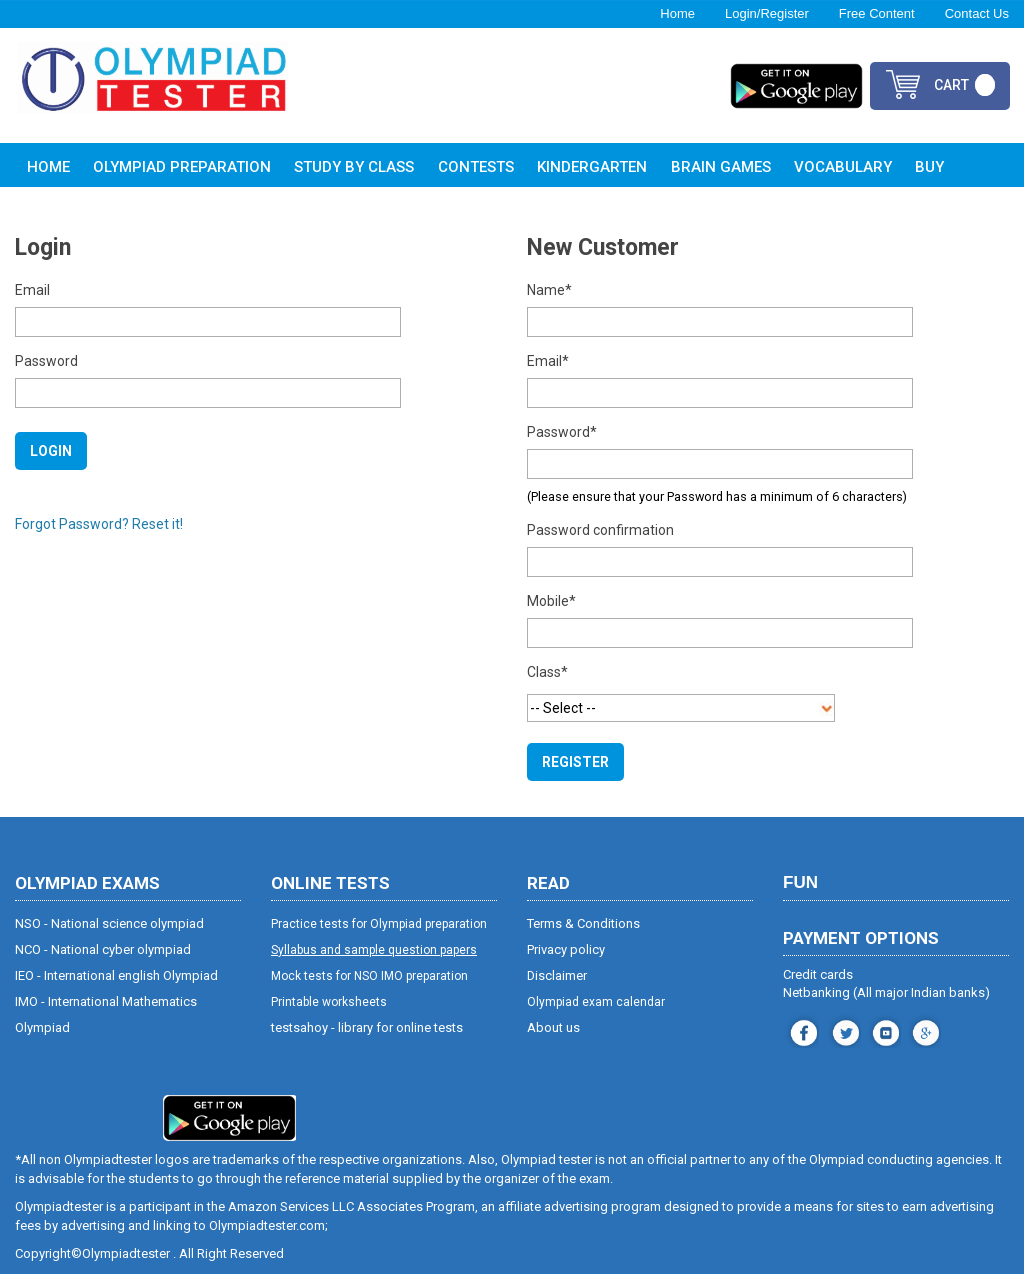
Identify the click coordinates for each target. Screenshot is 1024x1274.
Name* (549, 290)
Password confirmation (600, 530)
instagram (843, 1030)
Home (677, 13)
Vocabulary (843, 167)
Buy (929, 167)
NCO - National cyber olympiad (103, 949)
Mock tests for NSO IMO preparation (369, 976)
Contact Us (977, 13)
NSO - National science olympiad (109, 923)
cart (951, 85)
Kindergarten (592, 167)
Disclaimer (557, 975)
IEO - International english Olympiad (116, 975)
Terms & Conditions (583, 923)
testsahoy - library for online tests (367, 1027)
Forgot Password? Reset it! (99, 524)
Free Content (877, 13)
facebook (801, 1030)
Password (46, 361)
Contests (476, 167)
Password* (562, 432)
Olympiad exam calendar (596, 1002)
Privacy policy (566, 949)
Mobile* (551, 601)
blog (923, 1030)
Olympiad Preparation (182, 167)
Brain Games (721, 167)
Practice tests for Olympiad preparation (379, 924)
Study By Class (354, 167)
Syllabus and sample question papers (374, 950)
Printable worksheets (329, 1002)
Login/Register (767, 13)
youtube (883, 1030)
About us (553, 1027)
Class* (547, 672)
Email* (548, 361)
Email (32, 290)
